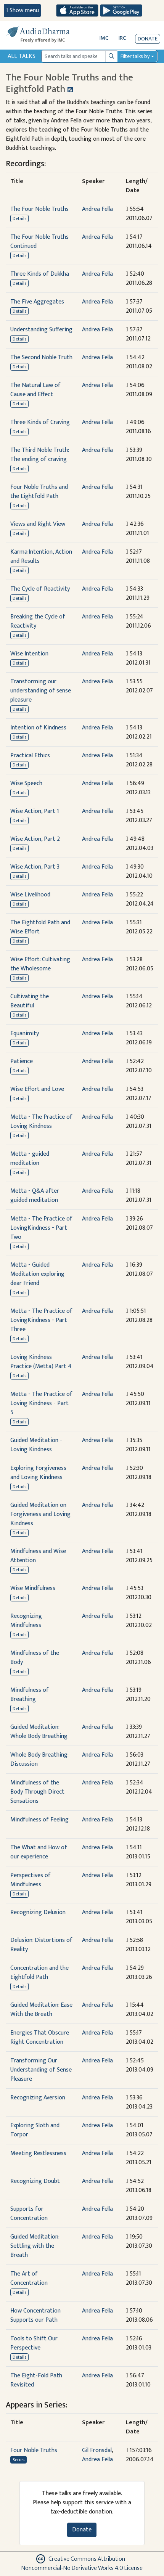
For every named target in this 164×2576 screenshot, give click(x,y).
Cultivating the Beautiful (29, 1001)
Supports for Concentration (29, 2213)
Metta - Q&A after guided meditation (34, 1195)
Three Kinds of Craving (40, 422)
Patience (21, 1061)
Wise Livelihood (30, 895)
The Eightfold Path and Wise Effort (40, 927)
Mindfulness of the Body (34, 1657)
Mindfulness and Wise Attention (38, 1556)
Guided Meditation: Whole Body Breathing (39, 1731)
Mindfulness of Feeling (39, 1820)
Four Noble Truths (33, 2450)
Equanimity (24, 1033)
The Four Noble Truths (39, 209)
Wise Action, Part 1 (34, 811)
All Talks (21, 56)
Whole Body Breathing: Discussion (39, 1759)
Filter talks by (135, 56)
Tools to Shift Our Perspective (34, 2343)
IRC (122, 38)
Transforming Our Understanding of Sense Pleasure (41, 2070)
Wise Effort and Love (37, 1089)
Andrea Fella (97, 209)
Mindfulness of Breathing (29, 1694)
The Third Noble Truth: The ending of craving (39, 454)
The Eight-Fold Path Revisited (36, 2380)
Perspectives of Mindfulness (30, 1880)
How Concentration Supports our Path (35, 2315)
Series (18, 2460)
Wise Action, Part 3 (34, 867)
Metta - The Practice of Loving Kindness (41, 1121)
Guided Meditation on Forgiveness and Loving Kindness (40, 1514)
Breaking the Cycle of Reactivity (37, 621)
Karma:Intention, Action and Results (41, 556)
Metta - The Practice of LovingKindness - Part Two (41, 1228)
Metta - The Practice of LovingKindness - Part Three (41, 1320)
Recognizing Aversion (37, 2098)
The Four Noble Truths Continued (39, 241)
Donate (148, 38)
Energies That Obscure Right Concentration (39, 2037)
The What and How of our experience (38, 1852)
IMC (104, 38)
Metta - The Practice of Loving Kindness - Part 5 (41, 1403)
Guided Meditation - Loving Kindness (36, 1445)
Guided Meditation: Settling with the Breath (34, 2246)
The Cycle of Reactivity (40, 589)
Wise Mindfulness (32, 1588)
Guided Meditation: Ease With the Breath (41, 2009)
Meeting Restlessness (38, 2153)
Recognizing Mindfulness (26, 1620)
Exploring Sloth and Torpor (34, 2130)
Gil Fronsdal (97, 2450)
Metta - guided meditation (29, 1158)
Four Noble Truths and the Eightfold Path (39, 491)
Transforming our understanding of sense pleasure (40, 690)
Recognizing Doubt (35, 2181)
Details (19, 218)
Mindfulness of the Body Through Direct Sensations (37, 1792)
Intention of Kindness (38, 728)
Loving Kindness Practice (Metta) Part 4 (41, 1362)
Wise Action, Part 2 (35, 839)
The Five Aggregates (37, 302)
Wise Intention (29, 654)
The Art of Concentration (29, 2278)
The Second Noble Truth (41, 357)
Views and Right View (37, 524)
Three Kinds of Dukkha (39, 274)
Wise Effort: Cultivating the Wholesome (40, 964)
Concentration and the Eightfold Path (39, 1972)
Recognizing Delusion (38, 1912)
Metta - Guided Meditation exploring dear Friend (37, 1274)
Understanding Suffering (41, 329)
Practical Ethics (30, 755)
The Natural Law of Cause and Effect (35, 390)
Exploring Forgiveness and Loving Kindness (38, 1472)
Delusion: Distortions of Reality (41, 1944)
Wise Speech (26, 783)
